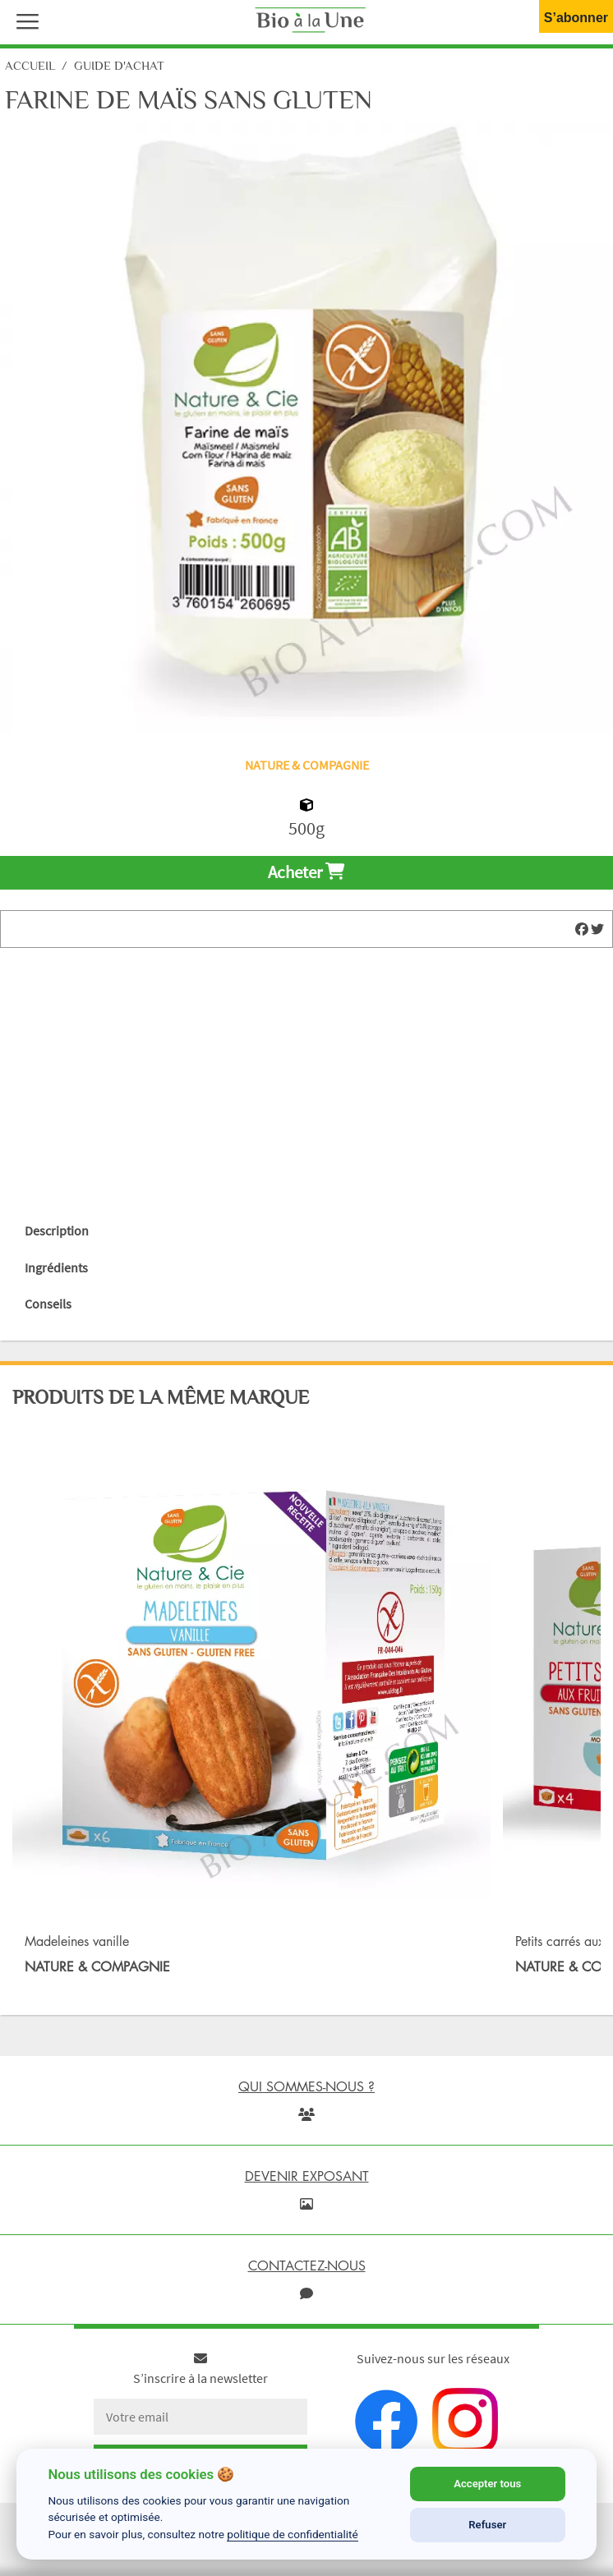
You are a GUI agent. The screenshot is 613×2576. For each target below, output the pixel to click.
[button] (23, 19)
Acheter (306, 872)
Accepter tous (487, 2483)
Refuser (487, 2524)
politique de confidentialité (292, 2534)
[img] (581, 929)
